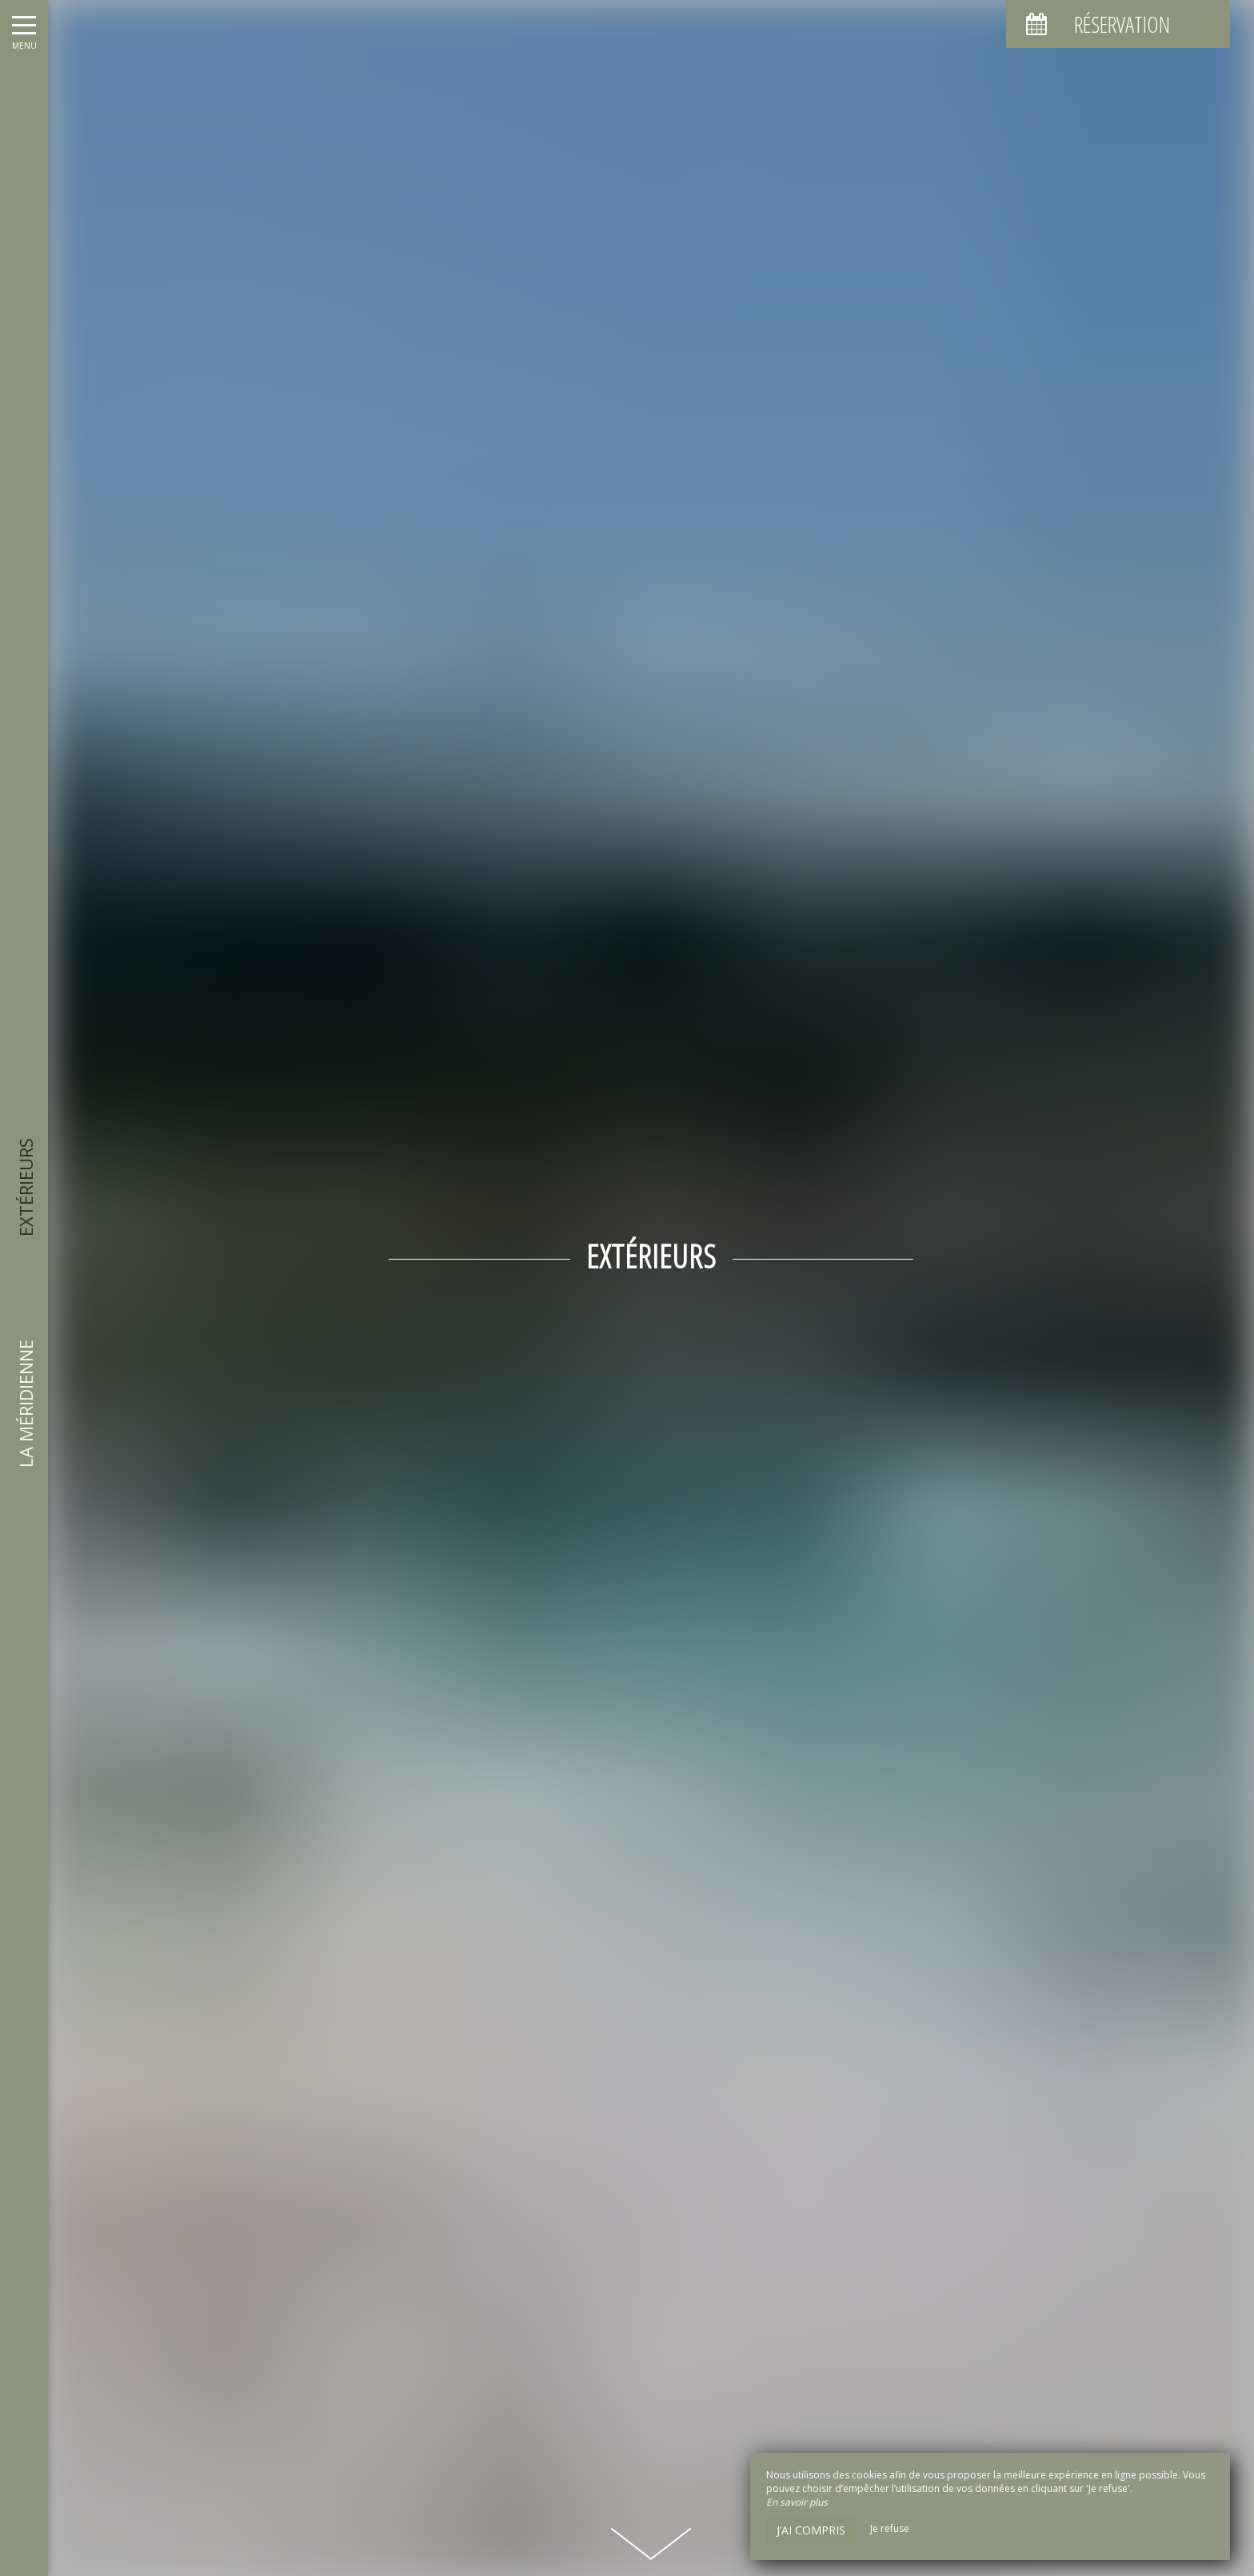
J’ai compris (811, 2530)
